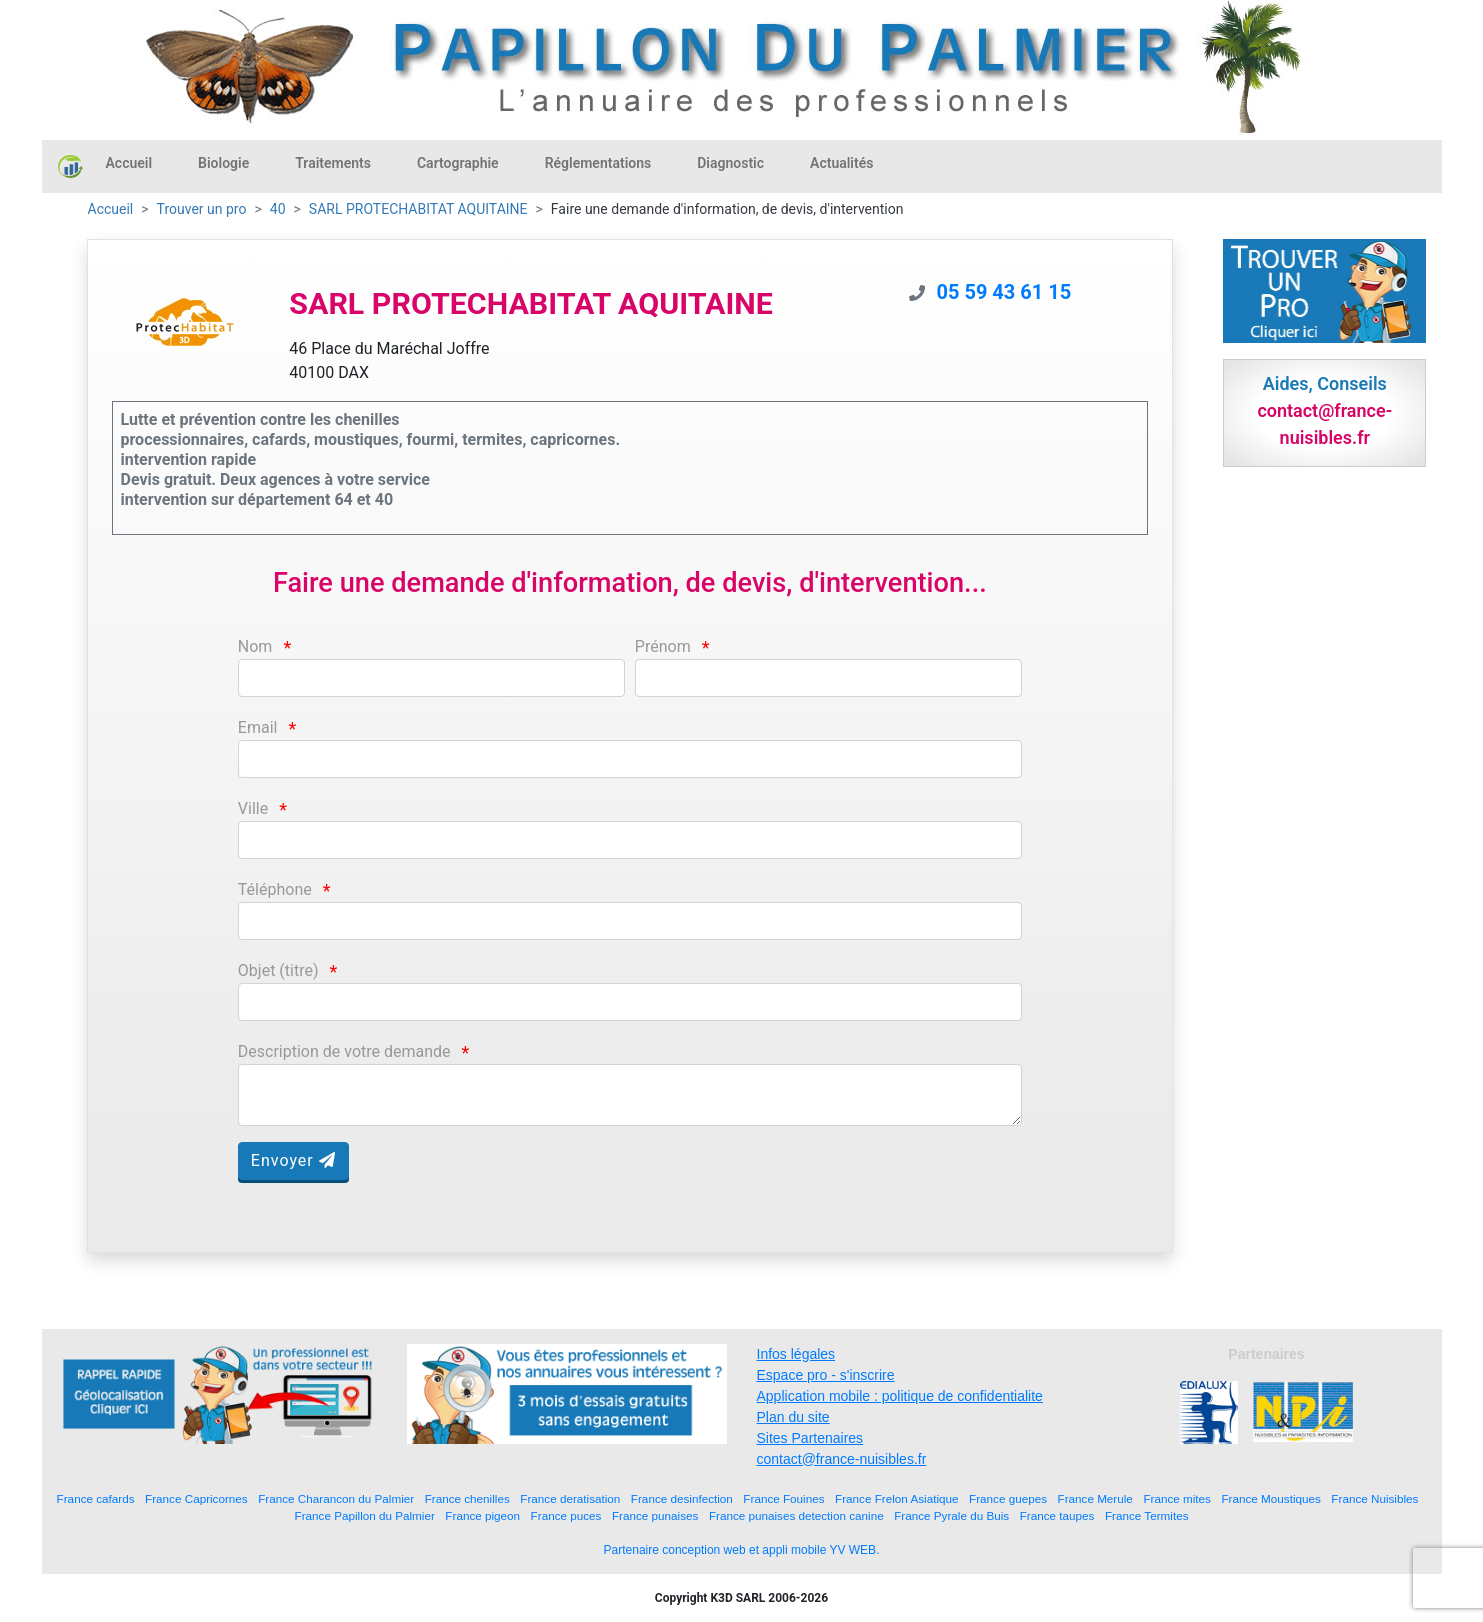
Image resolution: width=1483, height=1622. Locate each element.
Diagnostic (730, 163)
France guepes (1008, 1498)
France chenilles (467, 1498)
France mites (1177, 1498)
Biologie (223, 163)
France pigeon (482, 1515)
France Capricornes (196, 1498)
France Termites (1147, 1515)
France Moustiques (1270, 1498)
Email (258, 727)
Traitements (333, 163)
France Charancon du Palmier (336, 1498)
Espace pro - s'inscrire (826, 1375)
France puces (566, 1515)
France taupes (1057, 1515)
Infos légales (796, 1354)
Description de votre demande (344, 1051)
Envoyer (293, 1160)
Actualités (841, 163)
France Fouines (783, 1498)
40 (278, 209)
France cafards (96, 1498)
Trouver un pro (202, 209)
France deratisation (570, 1498)
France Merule (1095, 1498)
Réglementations (598, 163)
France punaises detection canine (796, 1515)
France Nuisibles (1374, 1498)
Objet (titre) (278, 970)
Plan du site (793, 1417)
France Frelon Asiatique (896, 1498)
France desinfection (682, 1498)
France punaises (655, 1515)
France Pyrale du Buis (951, 1515)
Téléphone (275, 889)
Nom (255, 646)
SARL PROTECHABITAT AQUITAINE (418, 209)
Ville (253, 808)
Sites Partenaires (810, 1438)
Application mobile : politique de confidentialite (900, 1396)
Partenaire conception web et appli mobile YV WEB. (742, 1550)
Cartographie (458, 163)
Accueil (129, 163)
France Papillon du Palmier (365, 1515)
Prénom (663, 646)
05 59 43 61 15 (1004, 292)
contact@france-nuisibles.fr (842, 1459)
